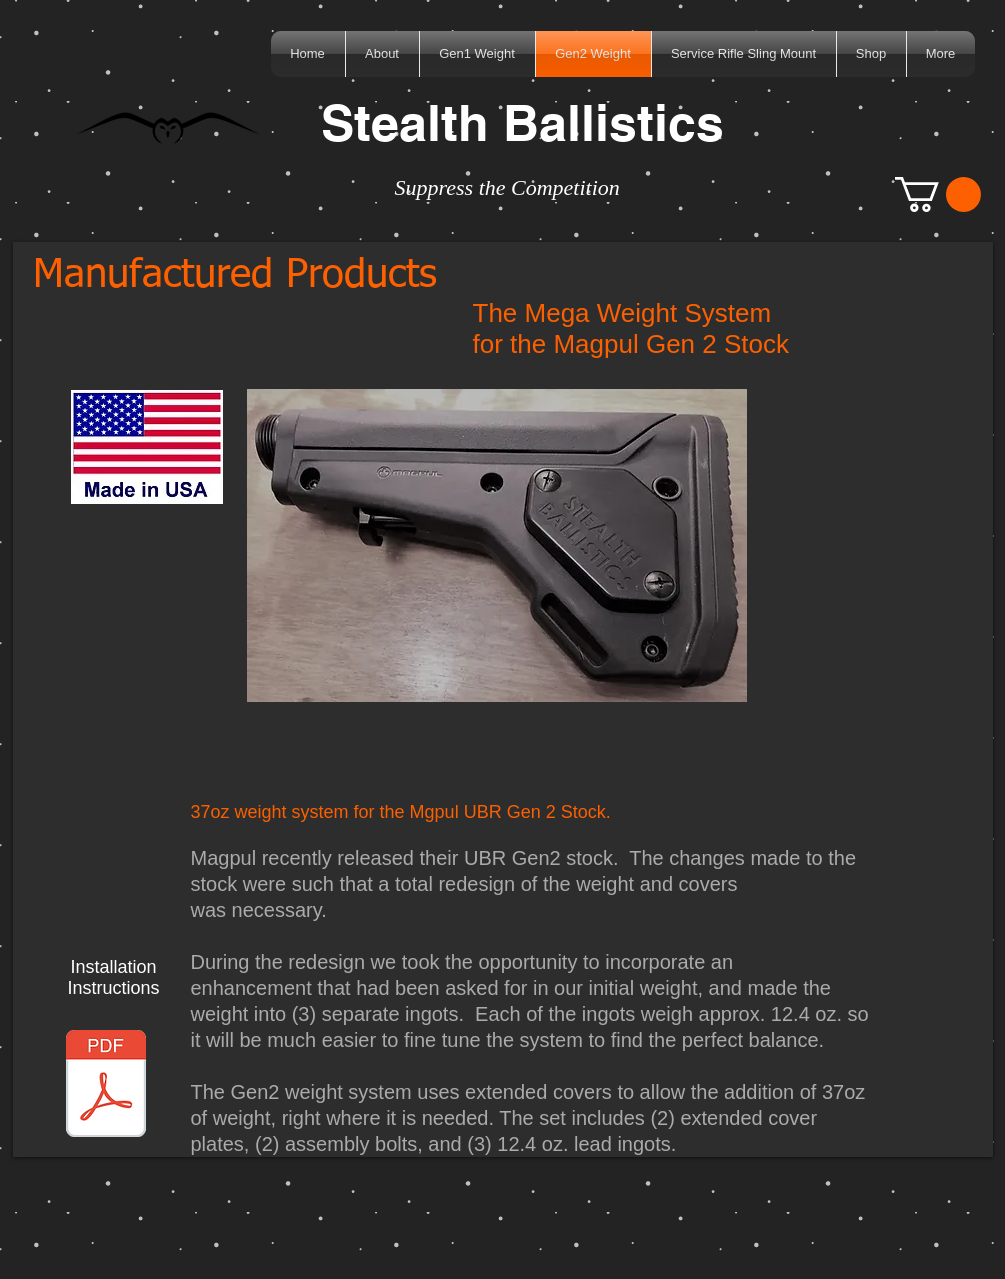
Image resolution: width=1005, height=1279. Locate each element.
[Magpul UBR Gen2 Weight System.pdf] (106, 1086)
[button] (938, 194)
